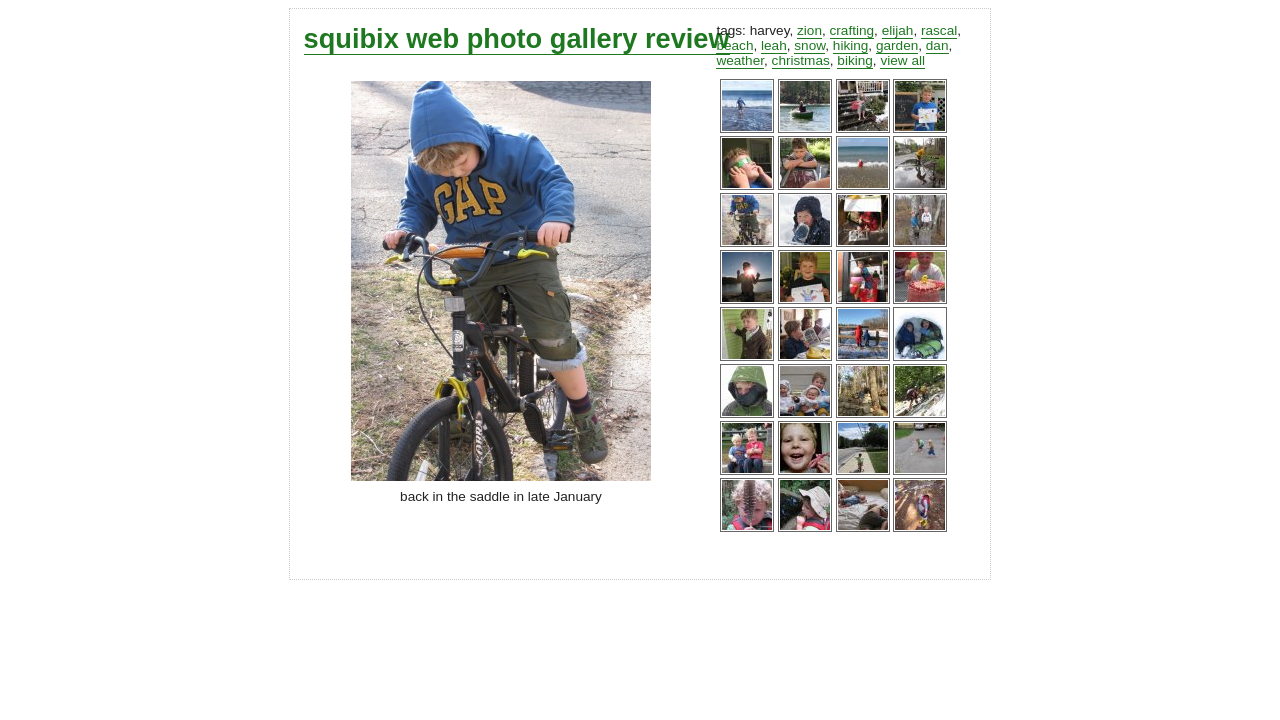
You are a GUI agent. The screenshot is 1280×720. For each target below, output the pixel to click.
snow (809, 45)
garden (897, 45)
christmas (801, 60)
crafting (852, 30)
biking (855, 60)
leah (774, 45)
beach (734, 45)
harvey (770, 30)
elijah (898, 30)
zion (809, 30)
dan (937, 45)
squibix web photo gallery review (517, 38)
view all (902, 60)
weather (740, 60)
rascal (939, 30)
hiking (851, 45)
